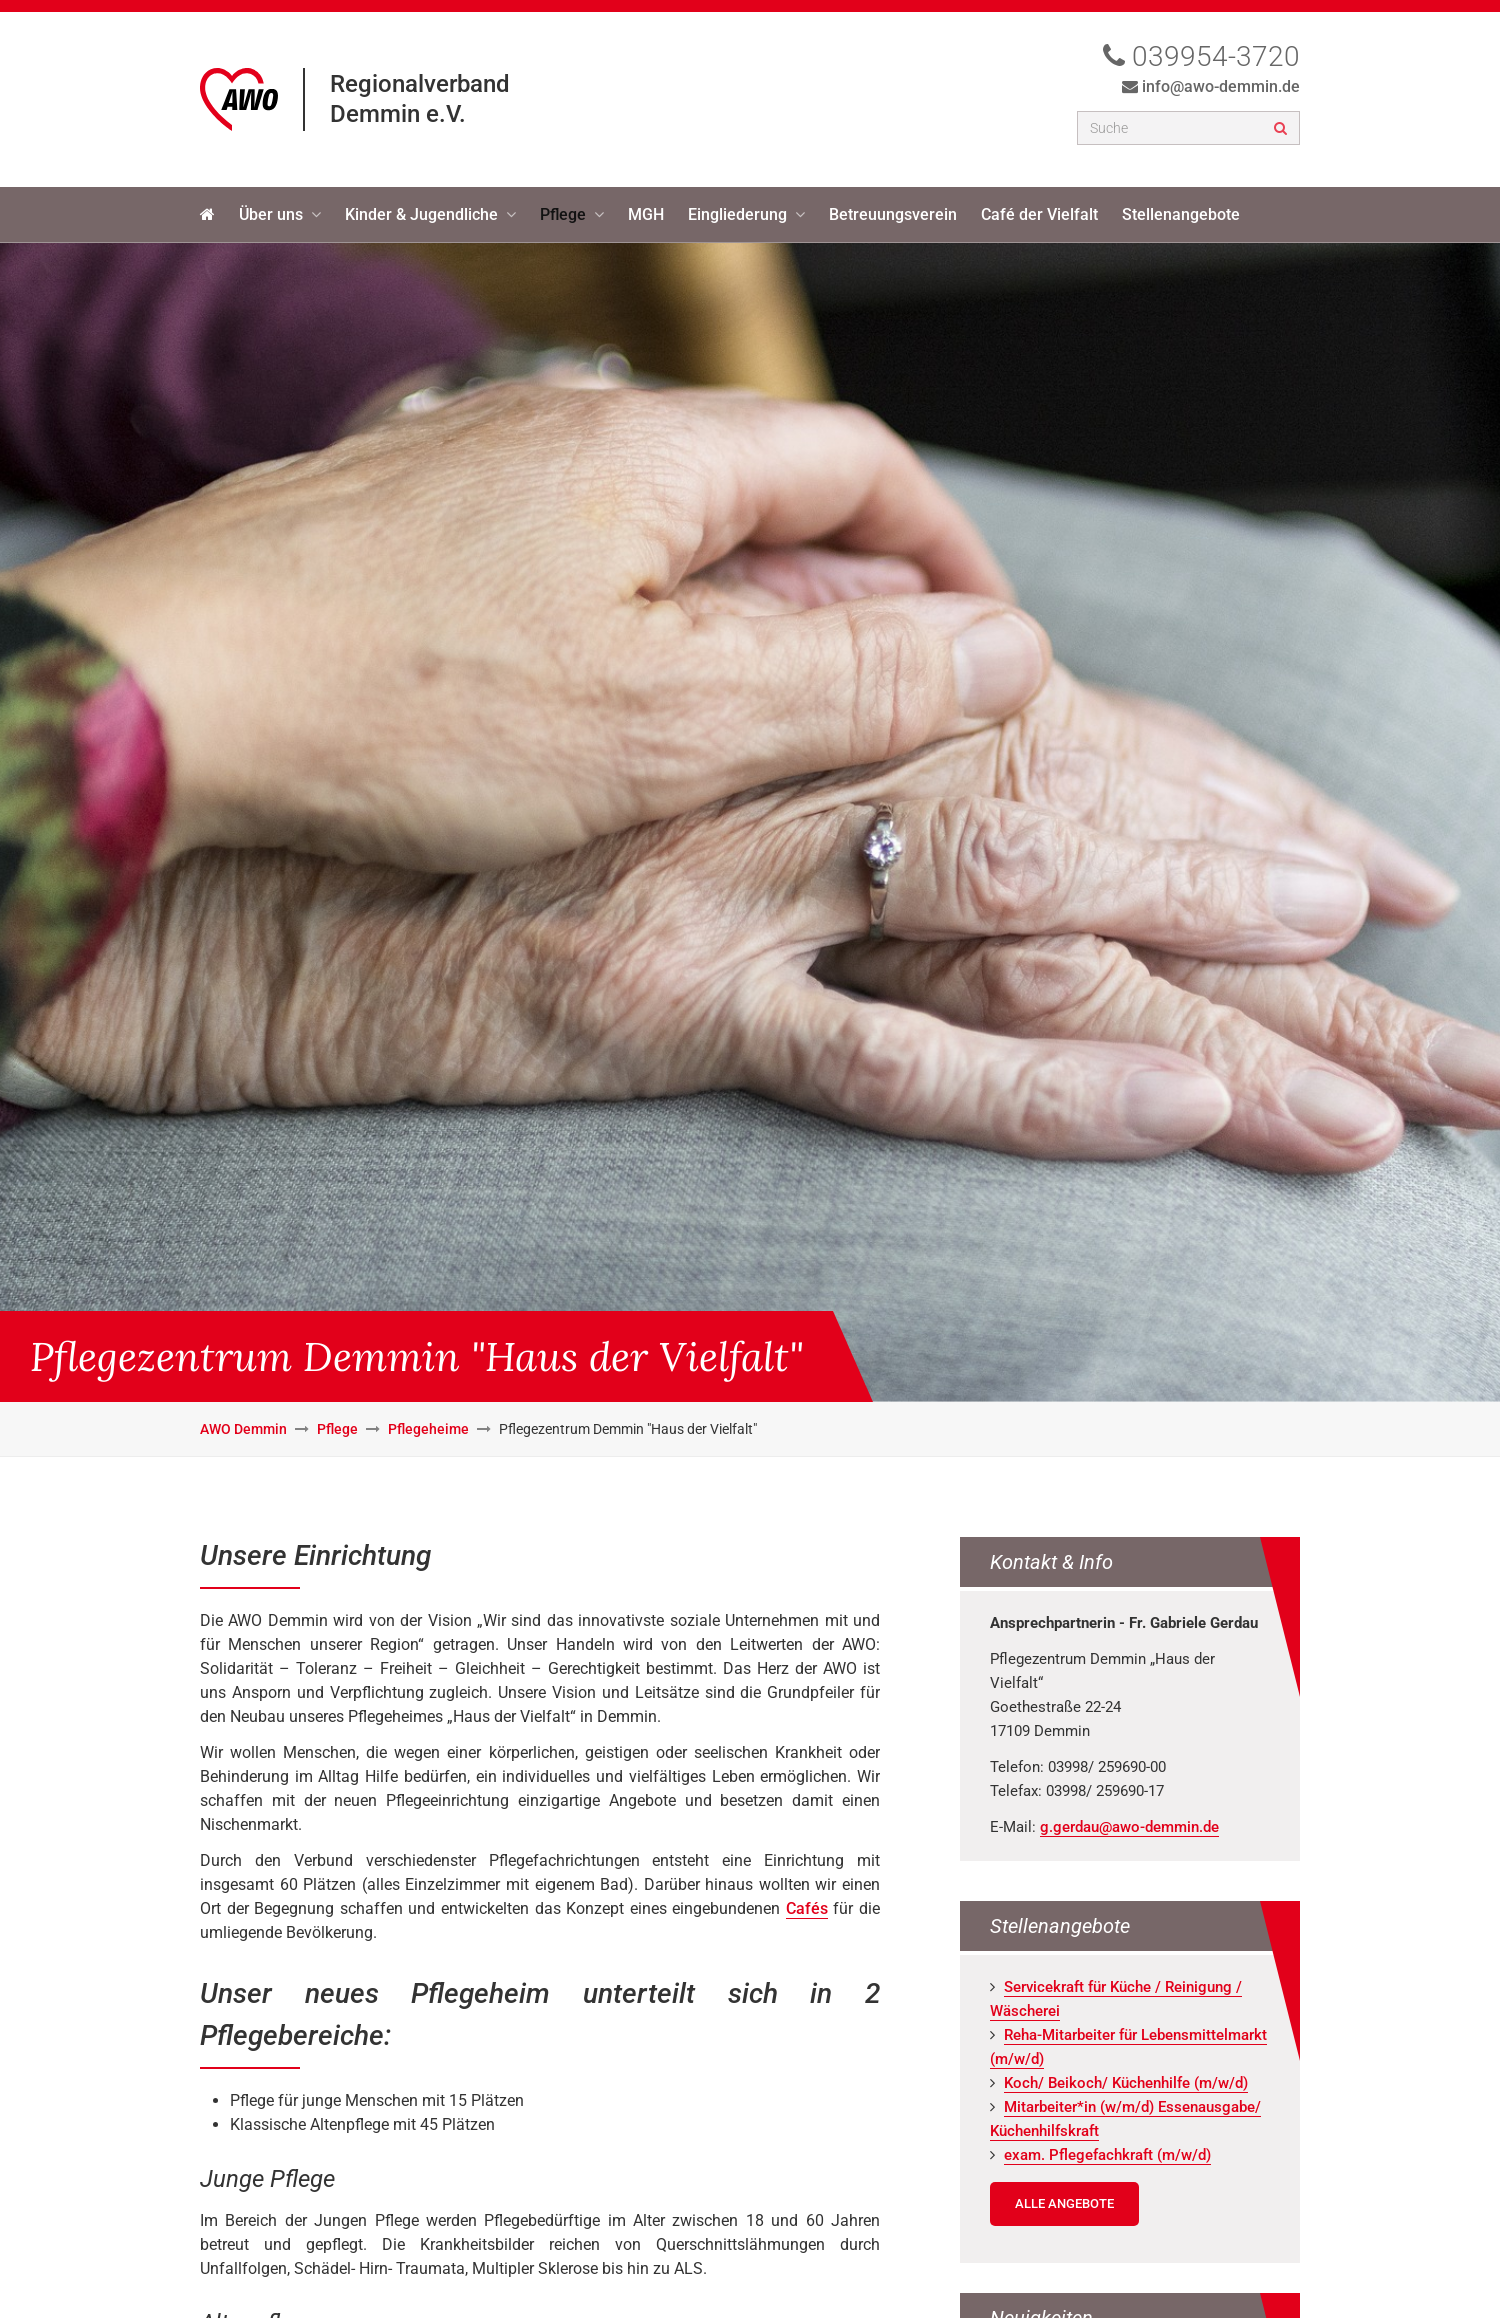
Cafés (807, 1908)
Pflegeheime (428, 1429)
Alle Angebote (1064, 2203)
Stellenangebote (1181, 214)
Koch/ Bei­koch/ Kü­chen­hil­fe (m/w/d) (1126, 2083)
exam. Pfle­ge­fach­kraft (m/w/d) (1107, 2155)
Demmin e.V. (398, 114)
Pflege (563, 214)
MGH (646, 214)
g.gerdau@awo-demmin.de (1129, 1827)
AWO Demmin (243, 1429)
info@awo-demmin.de (1221, 86)
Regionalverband (420, 84)
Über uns (271, 214)
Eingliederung (737, 214)
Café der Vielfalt (1039, 214)
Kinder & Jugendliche (421, 214)
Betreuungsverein (893, 214)
